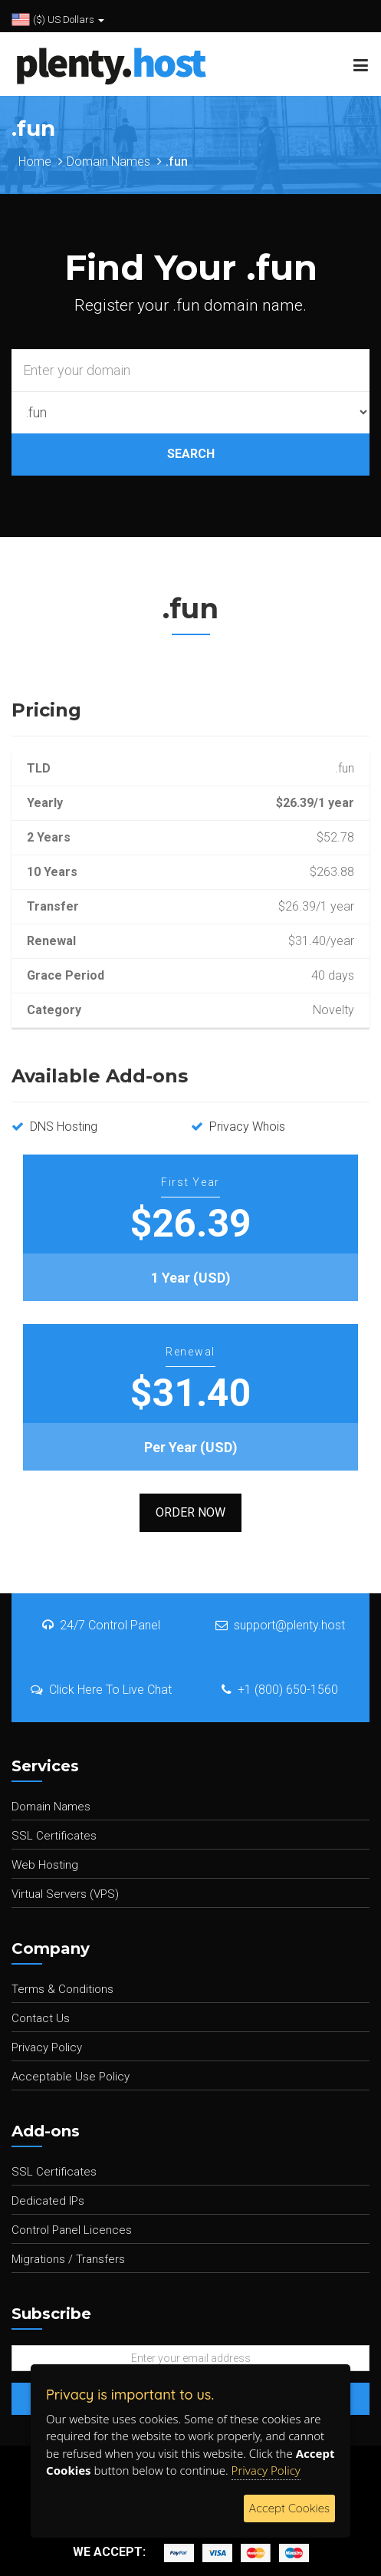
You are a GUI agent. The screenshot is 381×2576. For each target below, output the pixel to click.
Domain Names (108, 161)
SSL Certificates (54, 1836)
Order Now (190, 1512)
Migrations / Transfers (68, 2259)
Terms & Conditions (62, 1989)
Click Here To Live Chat (101, 1689)
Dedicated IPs (47, 2201)
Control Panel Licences (71, 2230)
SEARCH (191, 453)
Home (34, 161)
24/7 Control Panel (101, 1625)
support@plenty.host (280, 1625)
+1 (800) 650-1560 (280, 1689)
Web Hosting (44, 1865)
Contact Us (40, 2018)
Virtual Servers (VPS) (65, 1894)
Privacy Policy (46, 2047)
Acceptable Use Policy (70, 2077)
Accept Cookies (289, 2508)
